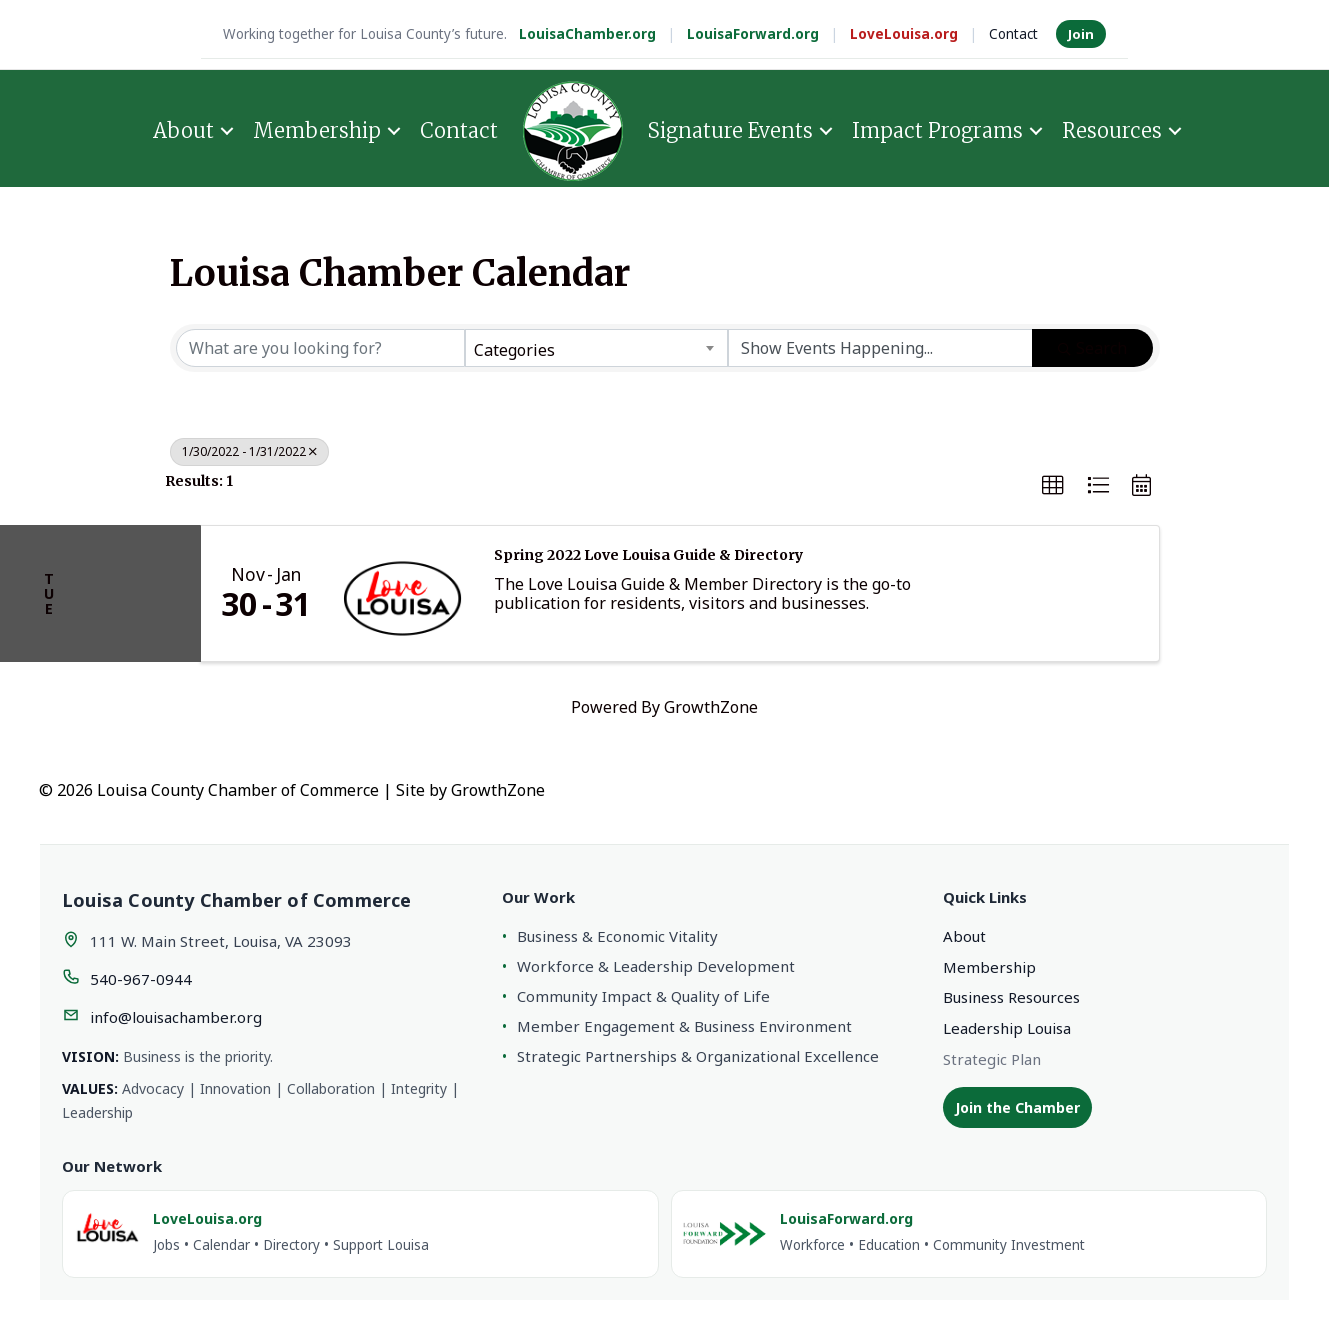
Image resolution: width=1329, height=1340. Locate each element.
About (183, 130)
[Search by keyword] (320, 348)
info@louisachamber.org (176, 1017)
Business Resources (1011, 997)
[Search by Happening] (880, 348)
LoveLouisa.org (904, 34)
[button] (1053, 486)
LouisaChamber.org (587, 34)
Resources (1112, 130)
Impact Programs (937, 130)
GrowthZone (711, 707)
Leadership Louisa (1007, 1028)
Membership (317, 130)
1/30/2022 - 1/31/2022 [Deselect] (249, 451)
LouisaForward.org (753, 34)
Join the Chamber (1017, 1107)
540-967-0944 (141, 979)
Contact (1013, 34)
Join (1081, 34)
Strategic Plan (992, 1059)
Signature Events (730, 130)
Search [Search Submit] (1092, 348)
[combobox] (596, 348)
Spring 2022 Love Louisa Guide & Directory (648, 555)
